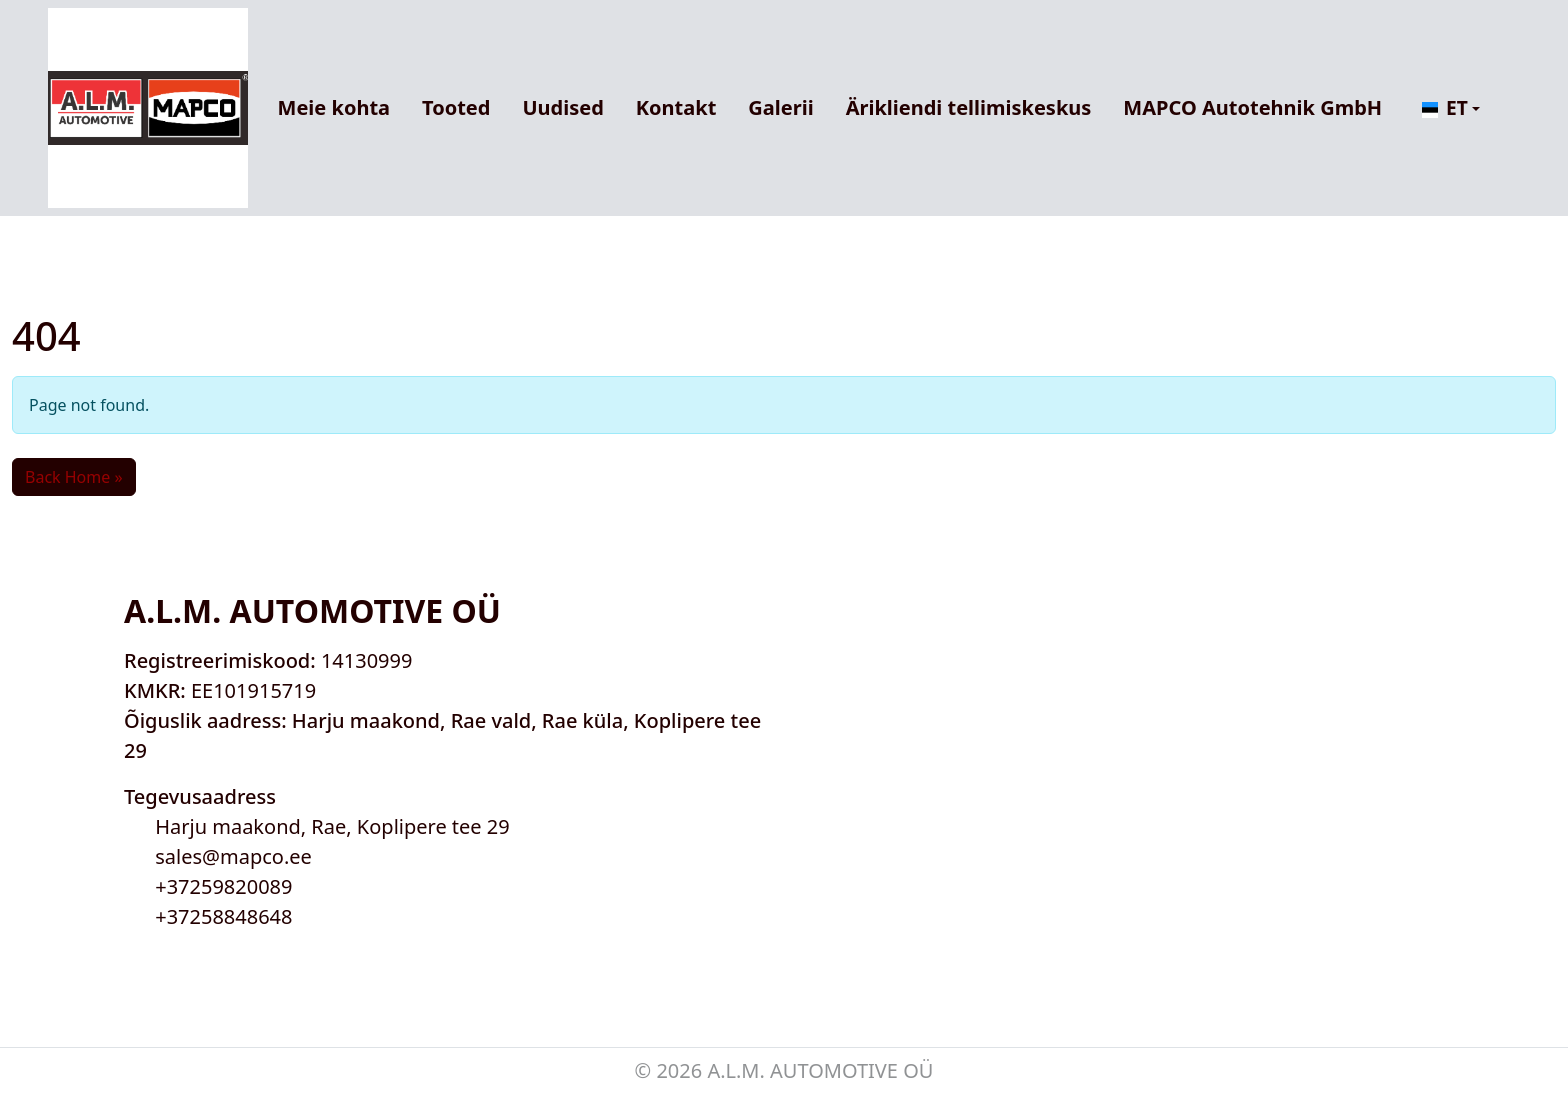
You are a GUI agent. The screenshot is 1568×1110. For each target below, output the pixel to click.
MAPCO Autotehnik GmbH (1252, 107)
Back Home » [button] (74, 477)
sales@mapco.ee (233, 856)
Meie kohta (334, 107)
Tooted (456, 107)
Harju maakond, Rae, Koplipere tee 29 (332, 826)
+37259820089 (223, 886)
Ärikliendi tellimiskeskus (969, 107)
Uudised (562, 107)
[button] (1451, 108)
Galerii (780, 107)
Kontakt (676, 107)
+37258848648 (223, 916)
